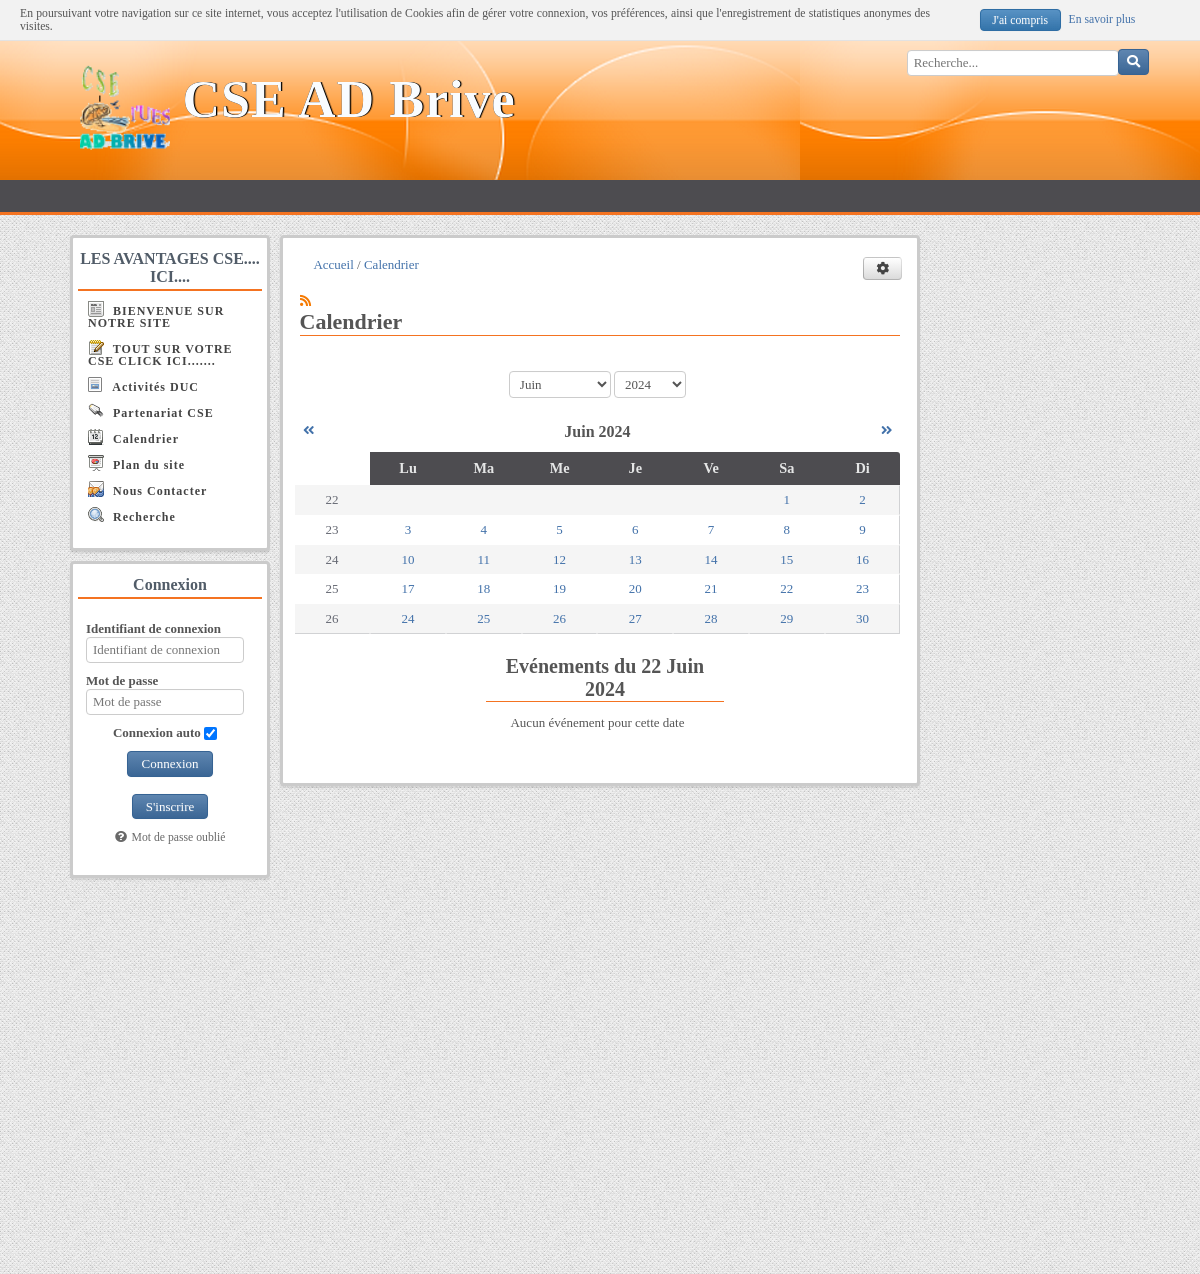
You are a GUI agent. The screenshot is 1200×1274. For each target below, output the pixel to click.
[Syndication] (305, 300)
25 (483, 618)
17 (408, 588)
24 (408, 618)
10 (408, 559)
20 (635, 588)
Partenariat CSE (151, 411)
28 (711, 618)
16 (862, 559)
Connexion (169, 763)
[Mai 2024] (308, 430)
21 (711, 588)
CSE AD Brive (349, 99)
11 (484, 559)
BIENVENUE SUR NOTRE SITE (156, 315)
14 (711, 559)
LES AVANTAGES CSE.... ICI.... (170, 267)
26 (559, 618)
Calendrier (133, 437)
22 (786, 588)
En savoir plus (1102, 19)
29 (786, 618)
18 (483, 588)
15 (786, 559)
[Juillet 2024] (886, 430)
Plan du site (136, 463)
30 (862, 618)
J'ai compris (1020, 20)
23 (862, 588)
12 (559, 559)
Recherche (132, 515)
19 (559, 588)
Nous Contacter (147, 489)
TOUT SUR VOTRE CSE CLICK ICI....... (160, 353)
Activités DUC (143, 385)
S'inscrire (170, 806)
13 (635, 559)
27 (635, 618)
